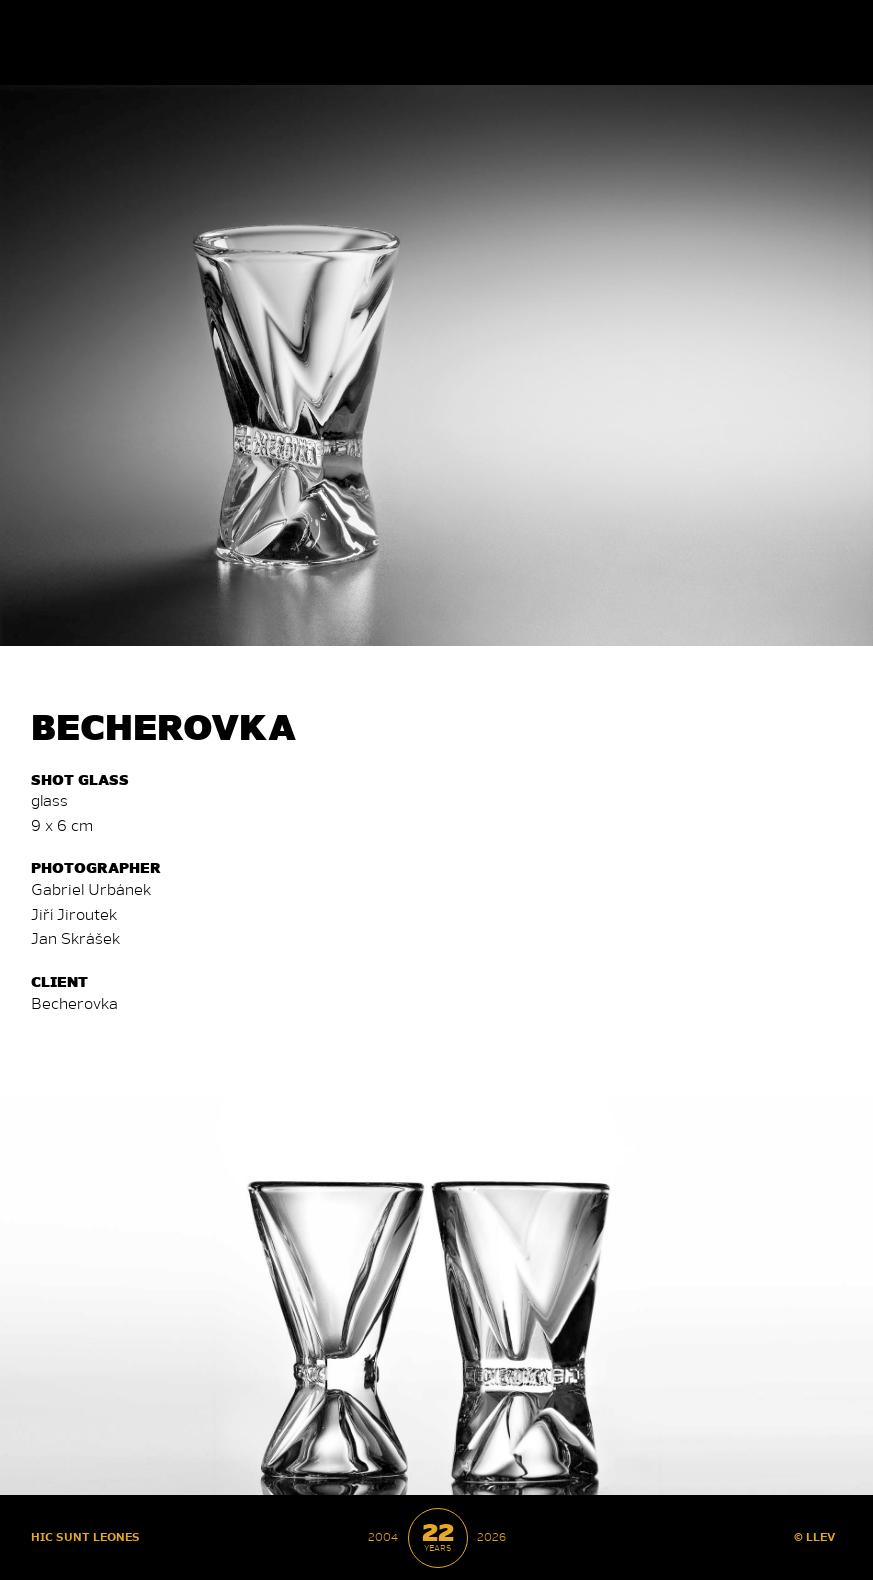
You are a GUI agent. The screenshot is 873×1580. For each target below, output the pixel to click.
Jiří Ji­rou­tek (74, 913)
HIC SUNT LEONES (85, 1536)
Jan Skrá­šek (75, 937)
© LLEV (815, 1536)
